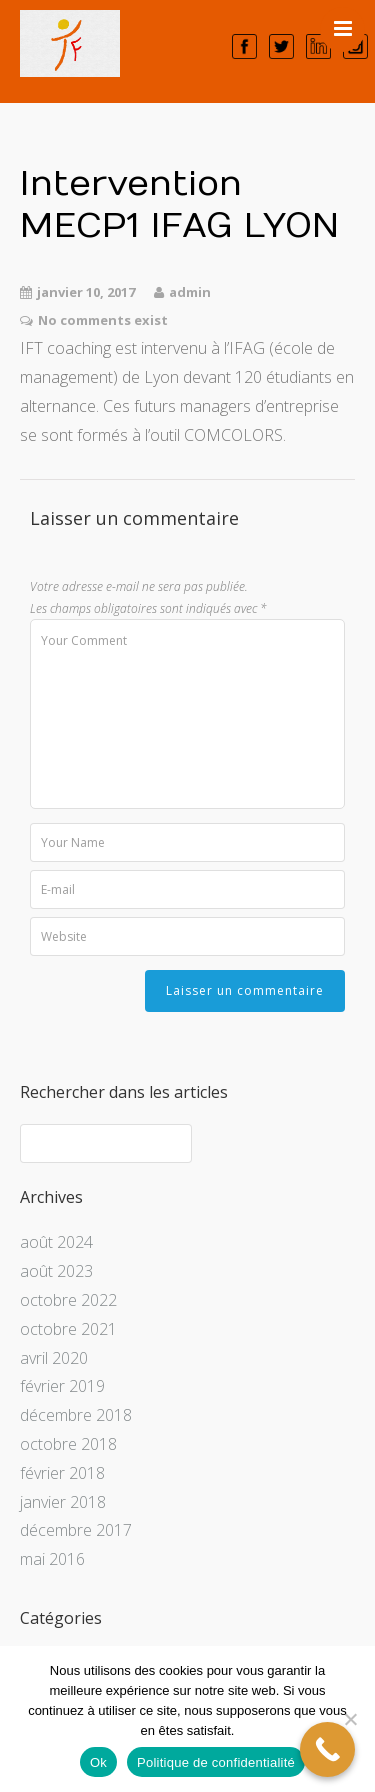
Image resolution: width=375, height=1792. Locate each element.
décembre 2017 (76, 1530)
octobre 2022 (68, 1300)
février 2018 (62, 1473)
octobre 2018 (68, 1444)
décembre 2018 (76, 1415)
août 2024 (56, 1242)
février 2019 (62, 1386)
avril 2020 (54, 1358)
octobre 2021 (68, 1329)
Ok (98, 1762)
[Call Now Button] (327, 1749)
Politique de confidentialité (216, 1762)
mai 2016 (52, 1559)
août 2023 (56, 1271)
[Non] (350, 1719)
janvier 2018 (63, 1502)
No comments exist (103, 320)
